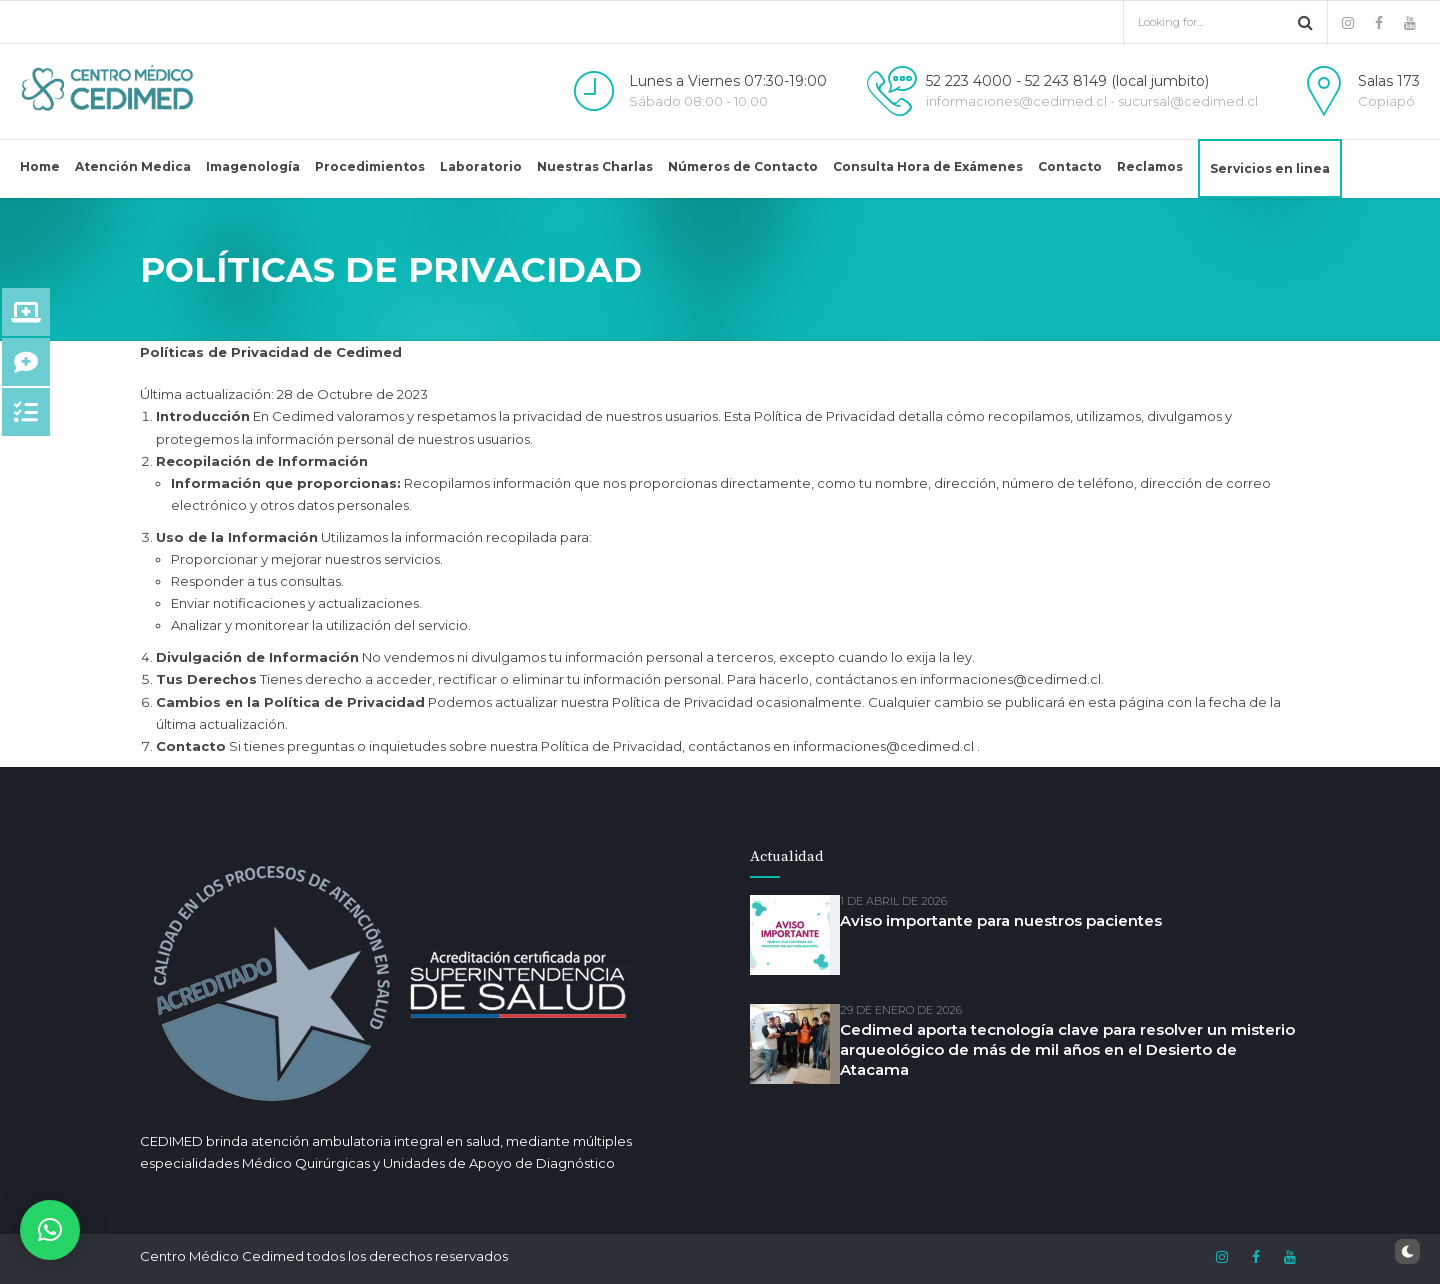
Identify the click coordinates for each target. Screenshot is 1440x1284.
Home (40, 166)
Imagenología (253, 166)
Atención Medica (133, 166)
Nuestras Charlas (595, 166)
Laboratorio (481, 166)
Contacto (1070, 166)
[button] (50, 1230)
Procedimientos (370, 166)
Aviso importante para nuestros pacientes (1001, 920)
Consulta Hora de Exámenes (928, 166)
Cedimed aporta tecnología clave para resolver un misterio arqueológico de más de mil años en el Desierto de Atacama (1067, 1050)
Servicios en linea (1270, 168)
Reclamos (1150, 166)
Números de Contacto (743, 166)
